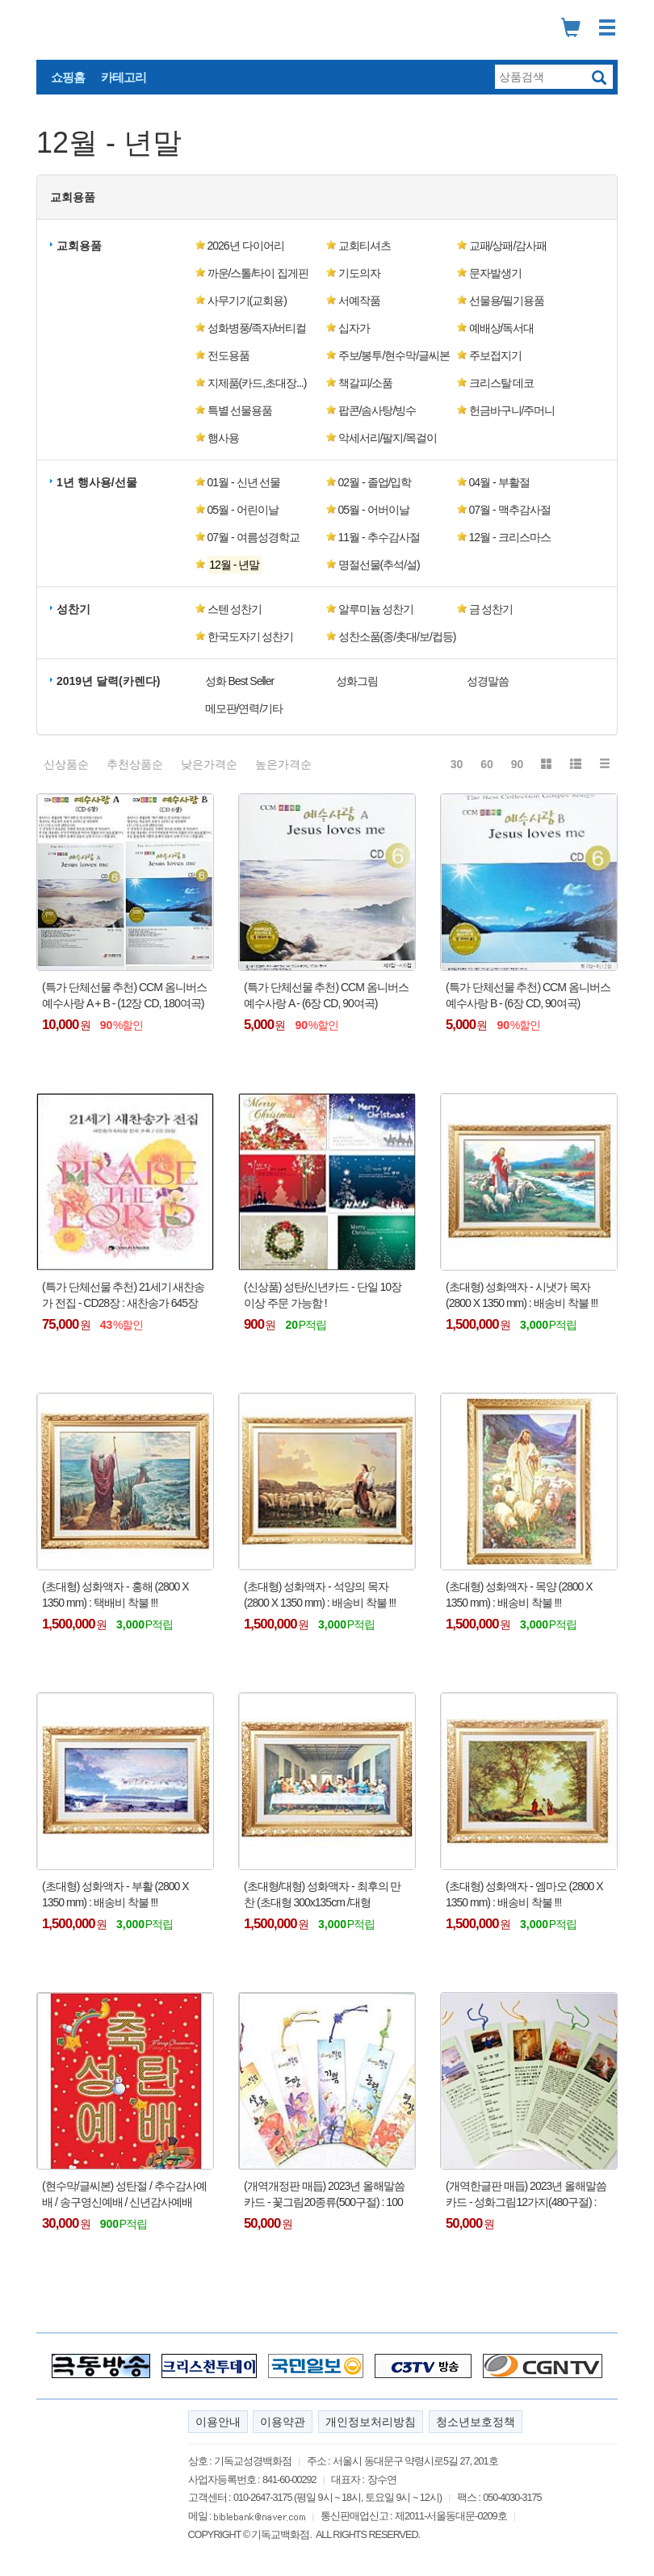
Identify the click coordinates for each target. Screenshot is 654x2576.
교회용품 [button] (72, 197)
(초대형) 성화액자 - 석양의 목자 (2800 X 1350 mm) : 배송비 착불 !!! (320, 1594)
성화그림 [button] (357, 680)
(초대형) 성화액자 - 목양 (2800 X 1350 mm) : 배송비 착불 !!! (519, 1594)
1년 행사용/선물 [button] (97, 482)
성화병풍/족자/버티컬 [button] (257, 327)
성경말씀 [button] (488, 680)
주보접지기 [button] (495, 355)
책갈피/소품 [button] (365, 382)
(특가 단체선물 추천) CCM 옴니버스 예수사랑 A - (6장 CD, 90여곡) (326, 995)
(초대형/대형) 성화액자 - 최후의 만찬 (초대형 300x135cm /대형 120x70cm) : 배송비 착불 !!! (322, 1895)
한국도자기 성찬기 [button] (251, 636)
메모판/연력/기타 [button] (244, 708)
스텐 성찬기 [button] (235, 609)
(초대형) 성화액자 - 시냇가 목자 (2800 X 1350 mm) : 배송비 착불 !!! (521, 1294)
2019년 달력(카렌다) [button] (108, 680)
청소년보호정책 (475, 2421)
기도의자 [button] (359, 273)
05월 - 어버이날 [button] (373, 509)
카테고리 (123, 77)
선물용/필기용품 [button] (507, 300)
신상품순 (66, 764)
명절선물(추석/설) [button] (379, 564)
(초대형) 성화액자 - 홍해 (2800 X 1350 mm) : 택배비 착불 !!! (115, 1594)
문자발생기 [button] (495, 273)
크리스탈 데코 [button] (502, 382)
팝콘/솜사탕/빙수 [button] (377, 410)
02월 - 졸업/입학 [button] (375, 482)
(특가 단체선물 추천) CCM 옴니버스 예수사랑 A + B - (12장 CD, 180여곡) (124, 995)
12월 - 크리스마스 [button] (510, 537)
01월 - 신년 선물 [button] (244, 482)
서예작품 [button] (359, 300)
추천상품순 (135, 764)
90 (517, 764)
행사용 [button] (223, 437)
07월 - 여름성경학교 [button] (254, 537)
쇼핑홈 (68, 77)
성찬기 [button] (73, 609)
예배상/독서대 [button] (502, 327)
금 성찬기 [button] (491, 609)
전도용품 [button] (228, 355)
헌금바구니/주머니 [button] (512, 410)
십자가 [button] (354, 327)
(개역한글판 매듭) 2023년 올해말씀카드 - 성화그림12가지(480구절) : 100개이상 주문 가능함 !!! (526, 2194)
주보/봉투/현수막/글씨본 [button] (394, 355)
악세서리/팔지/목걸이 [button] (388, 437)
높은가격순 (283, 764)
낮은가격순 (209, 764)
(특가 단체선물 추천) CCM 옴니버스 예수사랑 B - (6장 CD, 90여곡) (528, 995)
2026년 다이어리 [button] (246, 245)
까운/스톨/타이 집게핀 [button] (258, 273)
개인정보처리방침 (370, 2421)
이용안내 (218, 2421)
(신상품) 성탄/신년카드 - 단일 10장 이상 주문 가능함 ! (322, 1294)
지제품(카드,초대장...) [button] (257, 382)
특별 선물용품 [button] (240, 410)
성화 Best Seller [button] (240, 680)
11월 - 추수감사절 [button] (379, 537)
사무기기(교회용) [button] (247, 300)
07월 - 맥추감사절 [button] (510, 509)
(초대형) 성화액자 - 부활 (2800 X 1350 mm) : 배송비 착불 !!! (115, 1894)
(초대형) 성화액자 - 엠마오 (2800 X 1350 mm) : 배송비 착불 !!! (524, 1894)
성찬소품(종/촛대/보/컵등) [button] (397, 636)
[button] (260, 564)
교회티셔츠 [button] (364, 245)
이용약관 (282, 2421)
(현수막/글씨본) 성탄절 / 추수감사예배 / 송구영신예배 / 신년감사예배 (124, 2193)
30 (457, 764)
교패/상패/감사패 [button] (508, 245)
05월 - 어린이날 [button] (243, 509)
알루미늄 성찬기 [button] (376, 609)
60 (486, 764)
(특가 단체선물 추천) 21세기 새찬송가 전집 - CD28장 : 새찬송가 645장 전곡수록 (123, 1295)
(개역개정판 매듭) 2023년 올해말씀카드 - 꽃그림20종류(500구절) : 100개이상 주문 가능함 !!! (324, 2194)
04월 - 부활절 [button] (499, 482)
